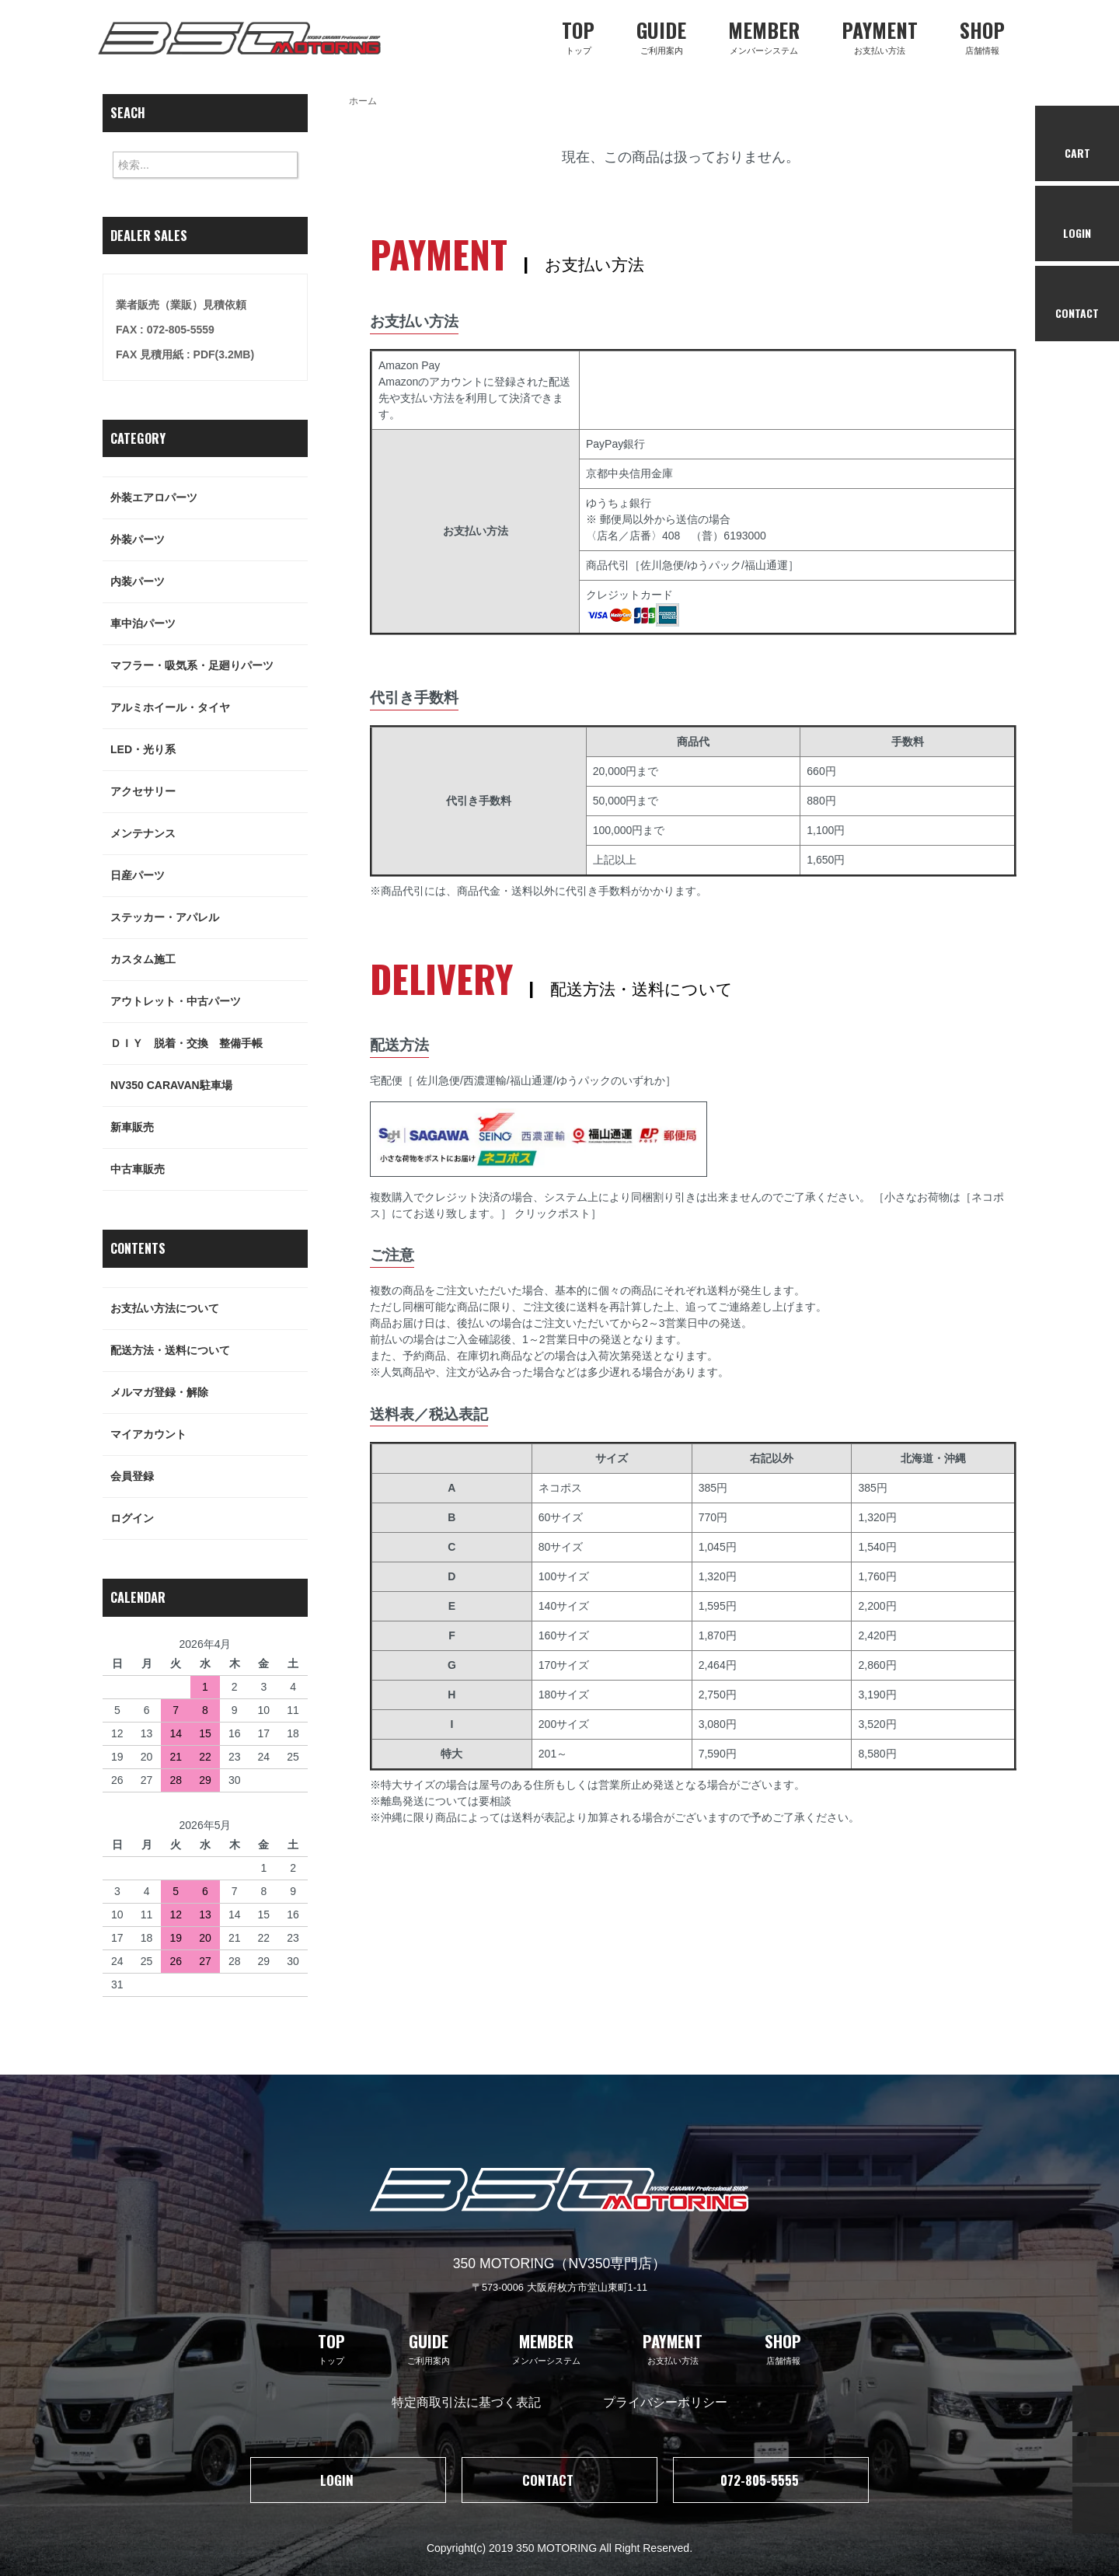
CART (1077, 143)
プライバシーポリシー (665, 2401)
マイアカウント (209, 1434)
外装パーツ (209, 539)
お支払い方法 (880, 35)
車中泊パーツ (209, 623)
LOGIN (348, 2480)
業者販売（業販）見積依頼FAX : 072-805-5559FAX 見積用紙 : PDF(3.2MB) (185, 329)
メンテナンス (209, 833)
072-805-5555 (771, 2480)
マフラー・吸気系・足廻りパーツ (209, 665)
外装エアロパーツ (209, 497)
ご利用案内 (661, 35)
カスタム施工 (209, 959)
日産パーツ (209, 875)
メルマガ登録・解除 (209, 1392)
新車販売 (209, 1127)
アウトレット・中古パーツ (209, 1001)
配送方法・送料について (209, 1350)
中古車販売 (209, 1169)
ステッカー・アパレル (209, 917)
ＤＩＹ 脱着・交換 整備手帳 (209, 1043)
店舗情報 (982, 35)
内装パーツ (209, 581)
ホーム (363, 101)
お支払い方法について (209, 1308)
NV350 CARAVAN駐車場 (209, 1085)
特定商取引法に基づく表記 (466, 2401)
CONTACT (559, 2480)
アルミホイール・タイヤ (209, 707)
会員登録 (209, 1476)
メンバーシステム (764, 35)
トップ (578, 35)
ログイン (209, 1518)
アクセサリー (209, 791)
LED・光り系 (209, 749)
